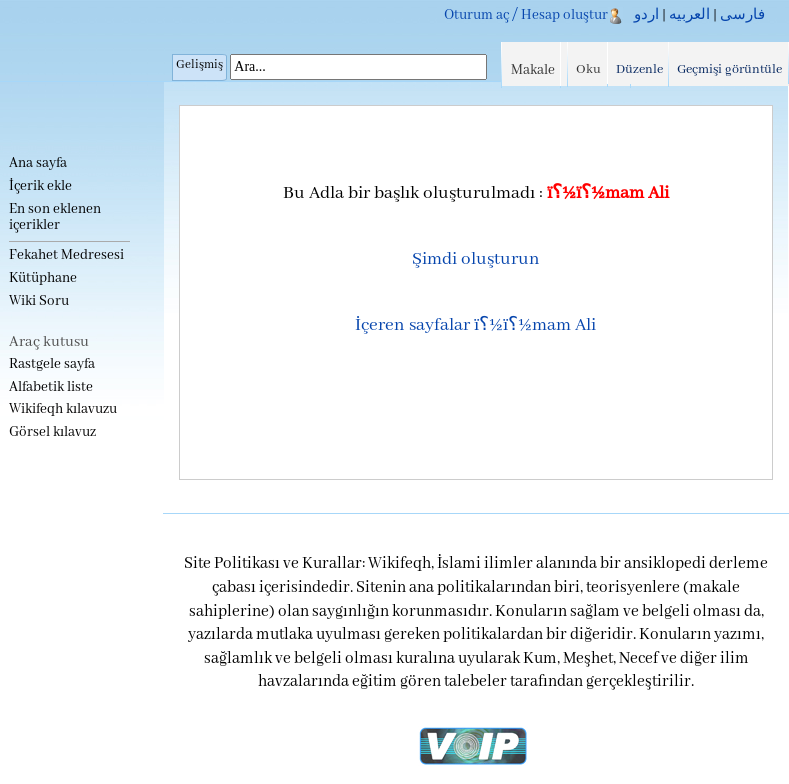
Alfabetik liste (51, 387)
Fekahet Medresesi (66, 255)
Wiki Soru (39, 301)
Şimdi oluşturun (476, 259)
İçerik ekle (40, 186)
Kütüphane (43, 278)
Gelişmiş (199, 65)
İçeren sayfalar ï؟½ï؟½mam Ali (475, 325)
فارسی (742, 15)
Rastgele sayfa (52, 364)
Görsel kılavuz (52, 432)
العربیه (689, 15)
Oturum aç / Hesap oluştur (526, 15)
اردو (646, 15)
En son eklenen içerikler (55, 217)
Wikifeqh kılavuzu (63, 409)
